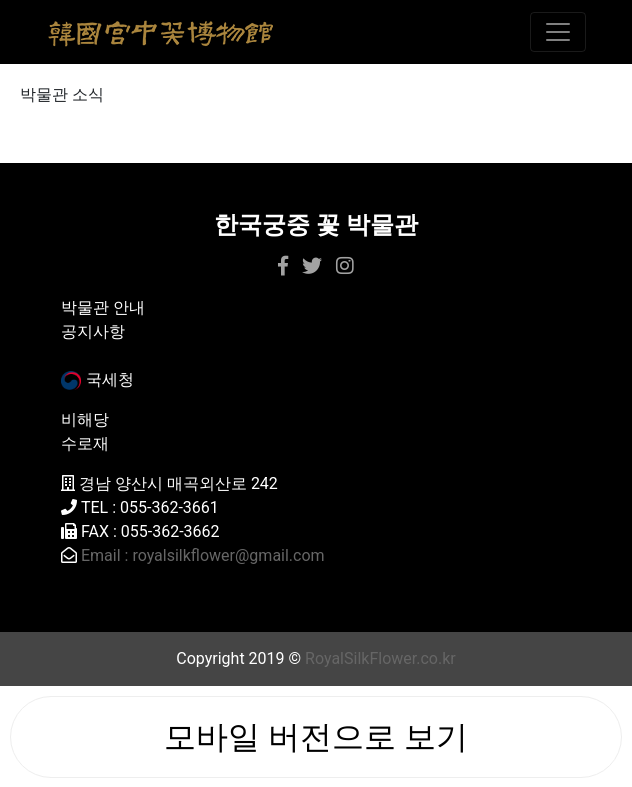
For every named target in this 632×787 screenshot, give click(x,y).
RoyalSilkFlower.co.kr (380, 658)
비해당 (85, 419)
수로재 (85, 443)
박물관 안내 (103, 307)
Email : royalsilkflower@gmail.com (203, 555)
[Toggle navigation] (558, 32)
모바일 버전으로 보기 (316, 737)
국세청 (97, 379)
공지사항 (93, 331)
